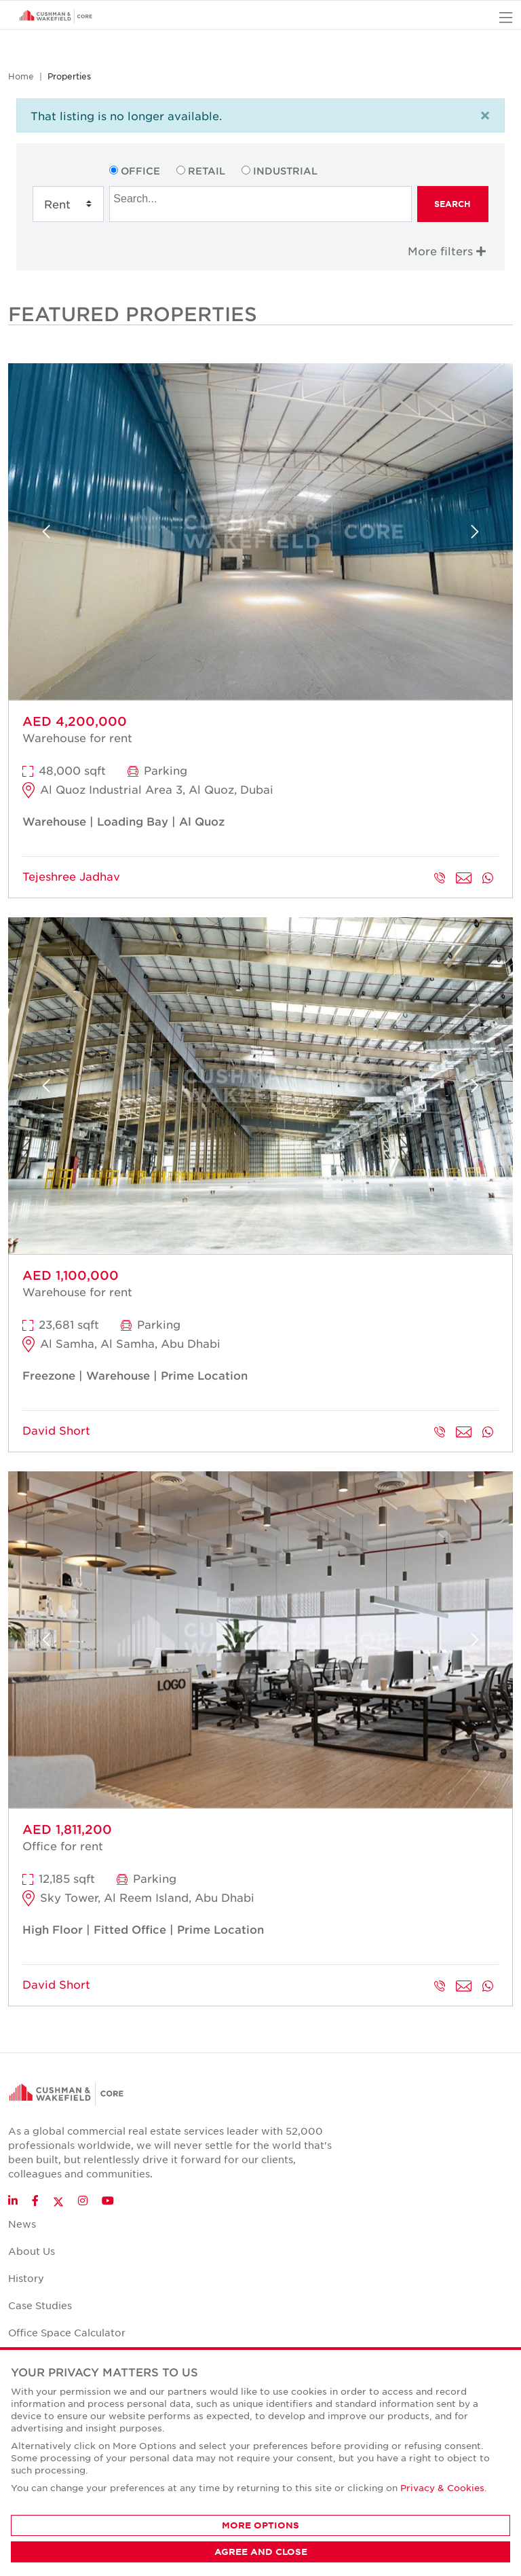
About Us (31, 2251)
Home (21, 76)
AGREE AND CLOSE (260, 2551)
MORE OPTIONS (260, 2525)
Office (140, 171)
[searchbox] (261, 197)
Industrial (285, 171)
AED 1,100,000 (70, 1275)
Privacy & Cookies (442, 2487)
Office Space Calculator (67, 2332)
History (26, 2278)
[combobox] (260, 204)
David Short (56, 1430)
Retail (206, 171)
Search (452, 203)
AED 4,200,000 (74, 721)
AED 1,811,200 (67, 1829)
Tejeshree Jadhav (71, 876)
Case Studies (40, 2305)
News (22, 2224)
